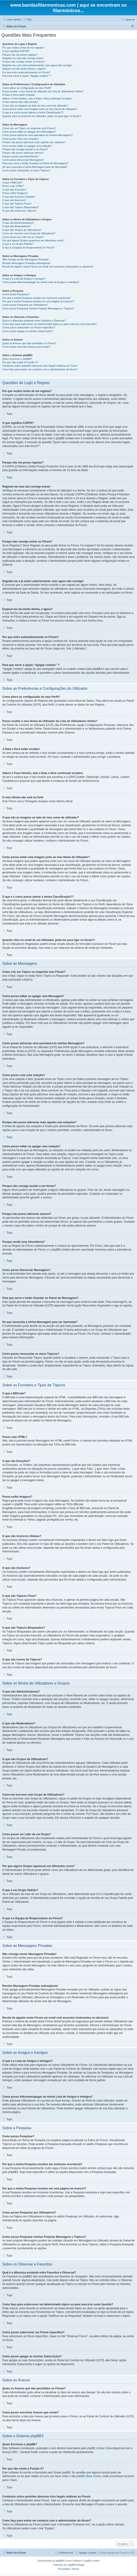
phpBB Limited (96, 2448)
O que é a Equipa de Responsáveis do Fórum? (28, 247)
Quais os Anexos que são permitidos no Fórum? (29, 343)
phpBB (59, 2561)
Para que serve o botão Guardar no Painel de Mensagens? (35, 163)
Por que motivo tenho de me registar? (23, 47)
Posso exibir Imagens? (15, 193)
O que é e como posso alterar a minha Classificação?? (32, 112)
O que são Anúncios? (14, 200)
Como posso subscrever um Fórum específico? (28, 327)
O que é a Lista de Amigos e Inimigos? (23, 278)
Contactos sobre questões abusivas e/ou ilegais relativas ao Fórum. (40, 365)
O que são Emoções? (14, 189)
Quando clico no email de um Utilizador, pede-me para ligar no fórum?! (41, 116)
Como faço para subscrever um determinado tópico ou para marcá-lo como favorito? (49, 324)
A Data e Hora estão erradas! (18, 94)
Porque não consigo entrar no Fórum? (23, 61)
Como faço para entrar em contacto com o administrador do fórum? (39, 369)
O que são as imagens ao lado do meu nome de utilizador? (35, 105)
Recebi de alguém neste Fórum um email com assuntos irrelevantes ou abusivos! (47, 266)
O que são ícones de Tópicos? (19, 210)
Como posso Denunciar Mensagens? (23, 159)
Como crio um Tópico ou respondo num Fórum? (29, 128)
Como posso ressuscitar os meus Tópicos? (26, 170)
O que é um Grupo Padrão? (17, 244)
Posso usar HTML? (13, 186)
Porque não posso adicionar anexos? (23, 152)
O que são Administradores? (18, 222)
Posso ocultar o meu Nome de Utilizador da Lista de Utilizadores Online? (43, 91)
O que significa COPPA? (16, 51)
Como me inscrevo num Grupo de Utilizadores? (28, 233)
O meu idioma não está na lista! (20, 102)
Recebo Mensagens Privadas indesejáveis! (26, 263)
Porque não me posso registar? (19, 54)
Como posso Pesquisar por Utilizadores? (25, 304)
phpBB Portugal (76, 2565)
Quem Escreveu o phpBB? (17, 358)
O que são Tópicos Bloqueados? (20, 207)
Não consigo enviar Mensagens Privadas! (25, 259)
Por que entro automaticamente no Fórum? (26, 72)
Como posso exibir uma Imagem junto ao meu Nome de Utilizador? (39, 109)
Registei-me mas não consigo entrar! (23, 58)
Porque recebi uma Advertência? (20, 156)
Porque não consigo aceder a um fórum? (25, 149)
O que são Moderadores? (16, 226)
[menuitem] (27, 19)
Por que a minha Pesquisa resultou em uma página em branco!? (38, 301)
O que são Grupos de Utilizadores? (22, 230)
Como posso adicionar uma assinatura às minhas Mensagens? (37, 135)
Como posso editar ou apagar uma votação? (27, 145)
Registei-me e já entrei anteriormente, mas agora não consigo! (37, 65)
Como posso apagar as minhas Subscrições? (27, 331)
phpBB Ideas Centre (89, 2476)
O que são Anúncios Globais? (19, 196)
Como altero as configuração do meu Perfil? (27, 88)
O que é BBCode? (12, 182)
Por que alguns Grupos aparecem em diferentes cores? (33, 240)
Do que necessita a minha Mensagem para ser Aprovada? (34, 167)
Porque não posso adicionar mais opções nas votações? (34, 142)
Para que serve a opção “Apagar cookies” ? (26, 75)
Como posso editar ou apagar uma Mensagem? (29, 131)
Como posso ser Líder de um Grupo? (23, 237)
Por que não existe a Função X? (20, 362)
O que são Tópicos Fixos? (17, 203)
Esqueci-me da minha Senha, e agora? (24, 68)
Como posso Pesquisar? (16, 294)
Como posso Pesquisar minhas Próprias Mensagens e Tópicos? (38, 308)
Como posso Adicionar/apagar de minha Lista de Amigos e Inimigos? (40, 282)
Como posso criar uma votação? (20, 138)
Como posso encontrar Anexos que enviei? (26, 346)
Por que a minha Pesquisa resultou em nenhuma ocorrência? (36, 298)
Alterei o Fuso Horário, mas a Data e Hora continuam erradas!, (37, 98)
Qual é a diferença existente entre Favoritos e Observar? (34, 320)
